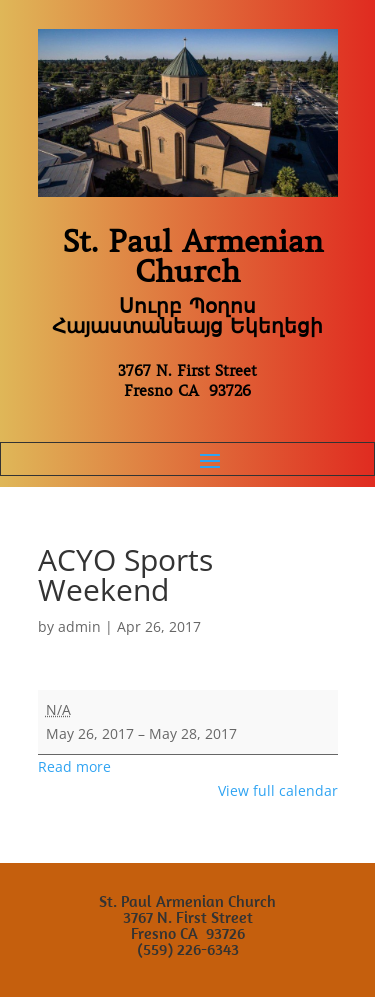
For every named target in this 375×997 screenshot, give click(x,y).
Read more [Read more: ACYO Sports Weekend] (74, 766)
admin (79, 626)
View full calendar (278, 790)
